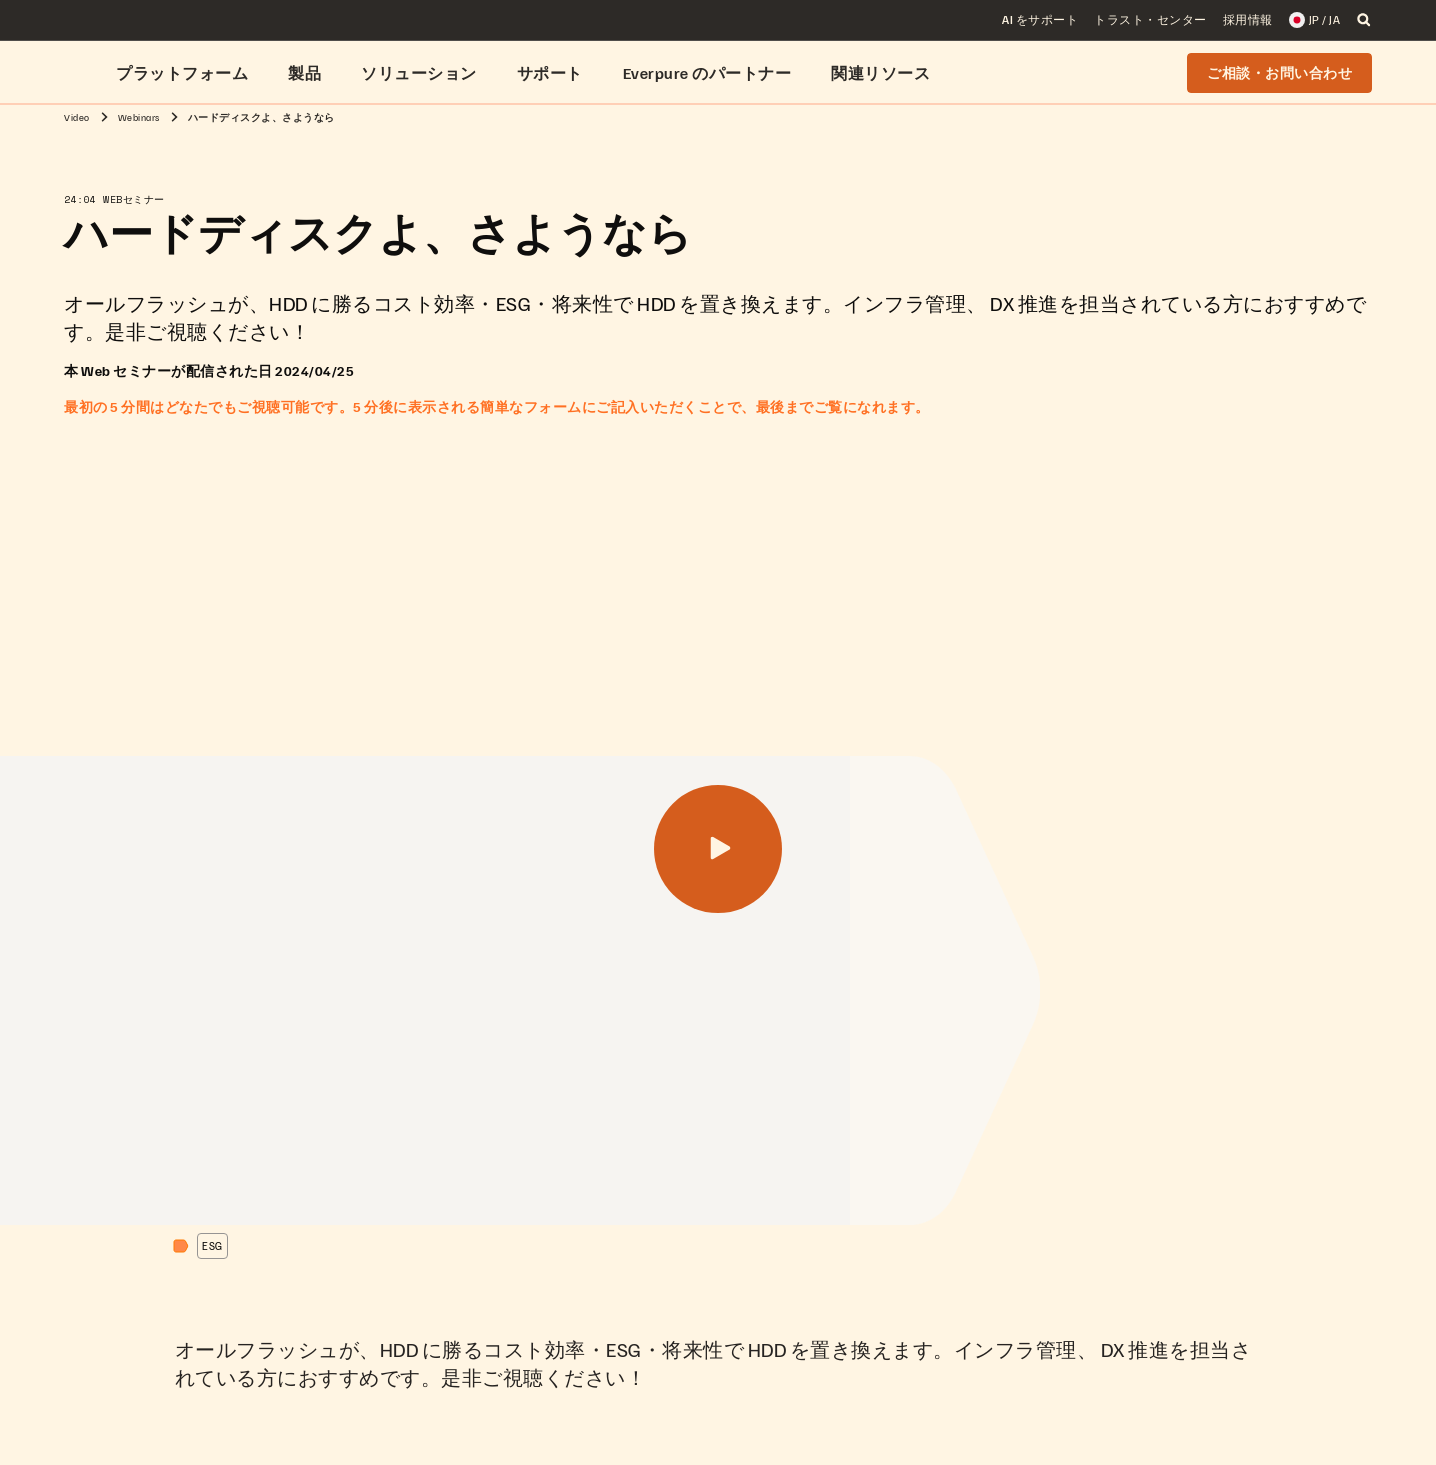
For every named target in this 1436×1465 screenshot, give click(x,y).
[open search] (1364, 20)
